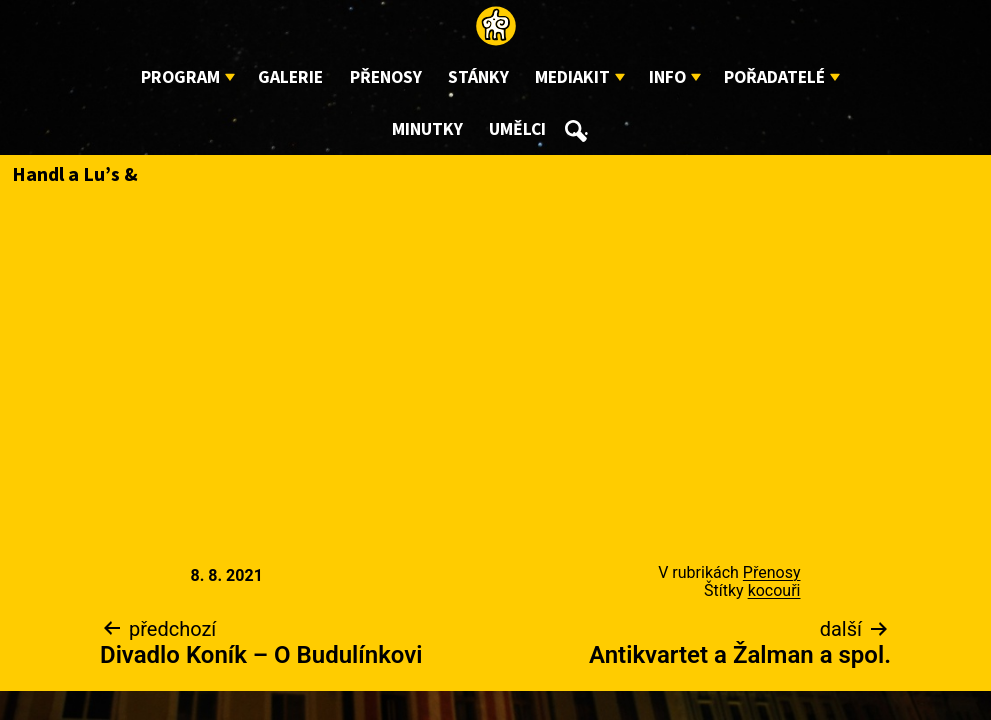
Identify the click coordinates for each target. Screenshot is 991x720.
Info (667, 77)
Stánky (478, 77)
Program (180, 77)
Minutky (427, 129)
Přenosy (386, 77)
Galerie (290, 77)
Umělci (517, 129)
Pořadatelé (774, 77)
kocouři (774, 590)
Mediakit (572, 77)
